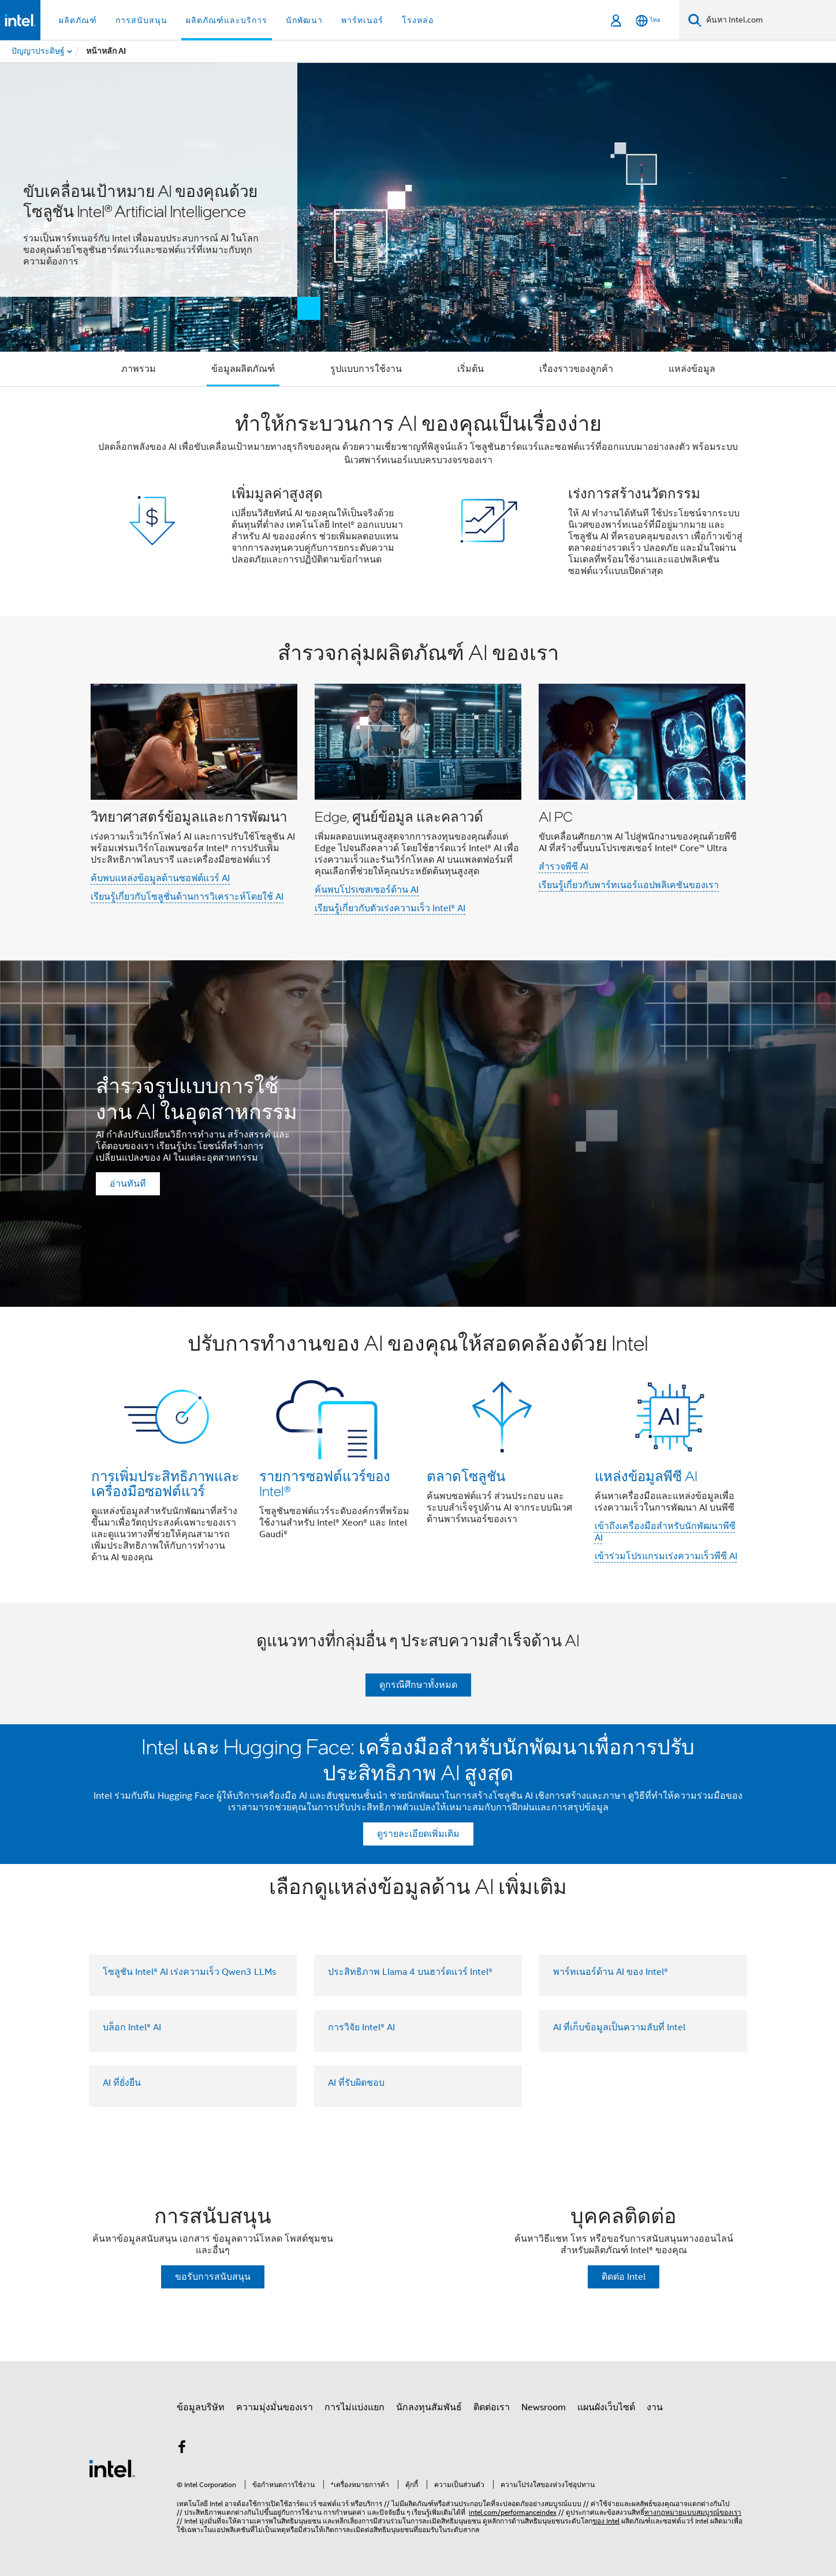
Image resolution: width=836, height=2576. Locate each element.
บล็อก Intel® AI (132, 2027)
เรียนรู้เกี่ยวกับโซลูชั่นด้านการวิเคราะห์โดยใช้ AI (187, 897)
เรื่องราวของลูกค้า (576, 369)
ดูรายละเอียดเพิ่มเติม (418, 1834)
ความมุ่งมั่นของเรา (274, 2407)
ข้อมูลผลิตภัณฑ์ (243, 369)
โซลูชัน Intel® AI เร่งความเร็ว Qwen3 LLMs (189, 1972)
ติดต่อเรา (491, 2407)
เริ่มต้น (470, 369)
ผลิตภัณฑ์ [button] (78, 20)
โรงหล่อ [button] (418, 20)
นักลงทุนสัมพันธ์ (429, 2407)
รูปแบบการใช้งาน (366, 369)
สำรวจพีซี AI (563, 867)
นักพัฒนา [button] (304, 20)
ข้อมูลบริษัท (201, 2407)
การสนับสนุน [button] (141, 20)
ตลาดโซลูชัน (466, 1476)
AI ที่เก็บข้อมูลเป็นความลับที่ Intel (619, 2027)
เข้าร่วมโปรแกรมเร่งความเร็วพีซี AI (666, 1556)
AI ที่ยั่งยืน (122, 2083)
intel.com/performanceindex (513, 2512)
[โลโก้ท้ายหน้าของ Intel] (112, 2468)
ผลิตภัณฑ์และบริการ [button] (226, 20)
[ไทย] (648, 20)
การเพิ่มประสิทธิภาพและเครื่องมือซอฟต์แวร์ (165, 1483)
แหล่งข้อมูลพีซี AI (646, 1476)
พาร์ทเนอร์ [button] (362, 20)
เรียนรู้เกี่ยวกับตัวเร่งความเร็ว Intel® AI (390, 908)
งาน (655, 2407)
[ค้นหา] (694, 20)
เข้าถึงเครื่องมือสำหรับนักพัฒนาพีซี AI (665, 1532)
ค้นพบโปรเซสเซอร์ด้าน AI (367, 890)
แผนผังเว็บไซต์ (606, 2407)
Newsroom (543, 2407)
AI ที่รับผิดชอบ (356, 2083)
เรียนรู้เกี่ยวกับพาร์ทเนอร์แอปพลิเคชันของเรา (629, 885)
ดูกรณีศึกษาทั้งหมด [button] (418, 1685)
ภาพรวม (138, 369)
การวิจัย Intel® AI (361, 2027)
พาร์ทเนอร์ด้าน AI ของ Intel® (610, 1972)
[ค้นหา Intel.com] (768, 20)
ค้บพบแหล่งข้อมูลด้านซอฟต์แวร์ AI (160, 878)
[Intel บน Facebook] (182, 2449)
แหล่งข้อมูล (692, 369)
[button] (418, 501)
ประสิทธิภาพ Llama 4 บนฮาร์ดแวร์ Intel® (410, 1972)
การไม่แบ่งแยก (354, 2407)
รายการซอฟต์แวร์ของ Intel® (324, 1483)
